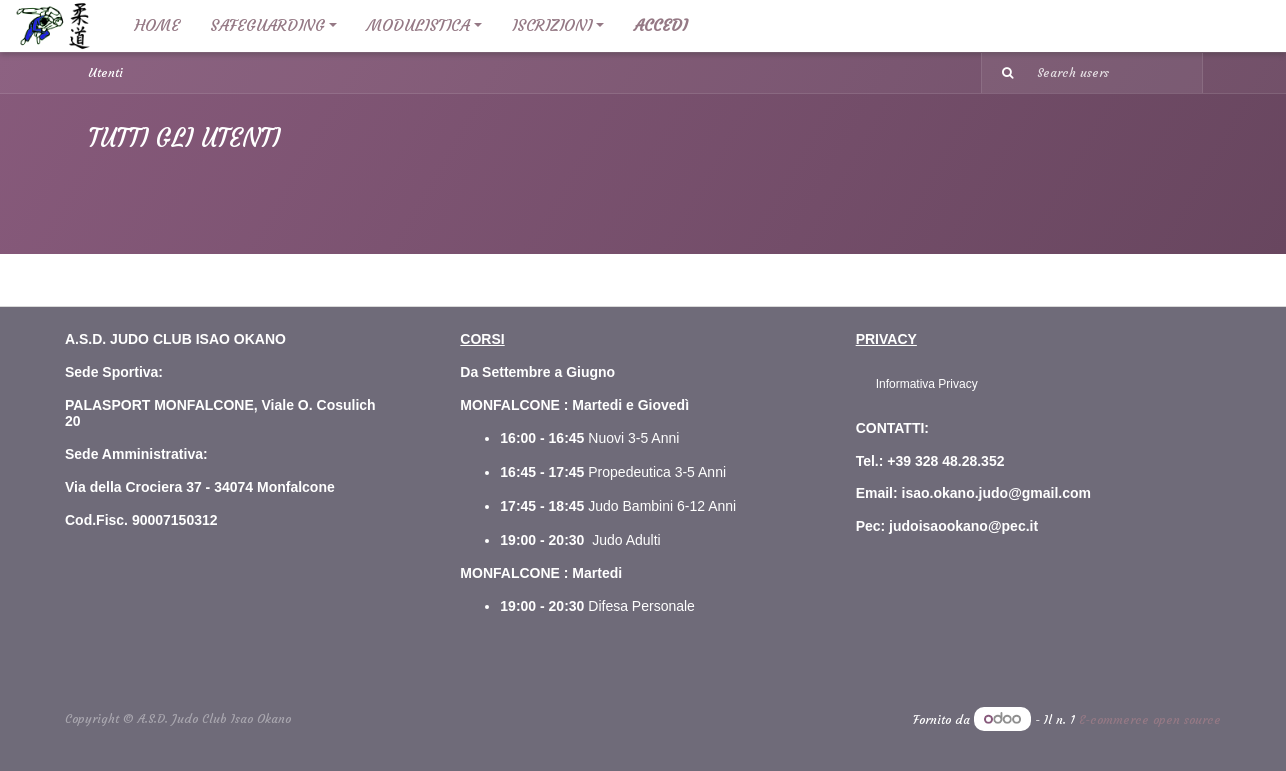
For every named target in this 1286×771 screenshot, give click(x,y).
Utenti (105, 72)
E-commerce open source (1150, 719)
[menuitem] (157, 26)
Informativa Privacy (927, 384)
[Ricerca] (1000, 73)
